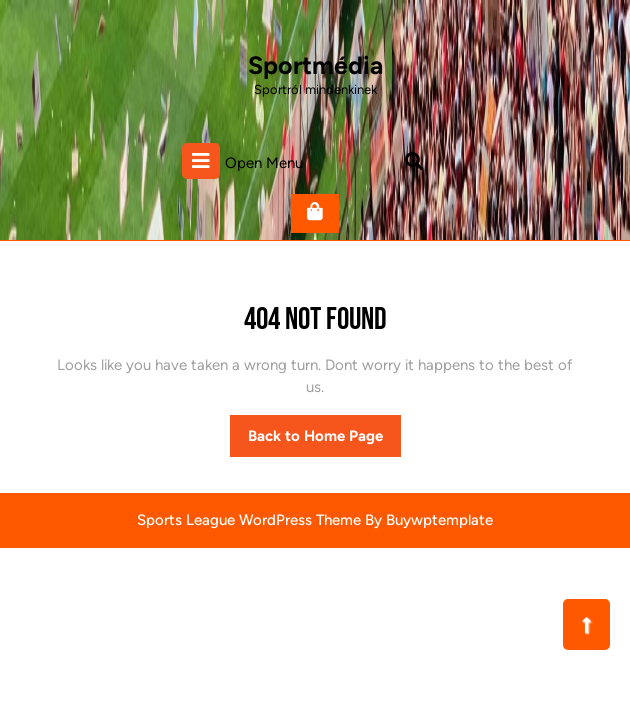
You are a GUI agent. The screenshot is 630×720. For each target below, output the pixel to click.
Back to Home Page (324, 441)
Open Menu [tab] (242, 161)
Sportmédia (315, 65)
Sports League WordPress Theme (249, 520)
